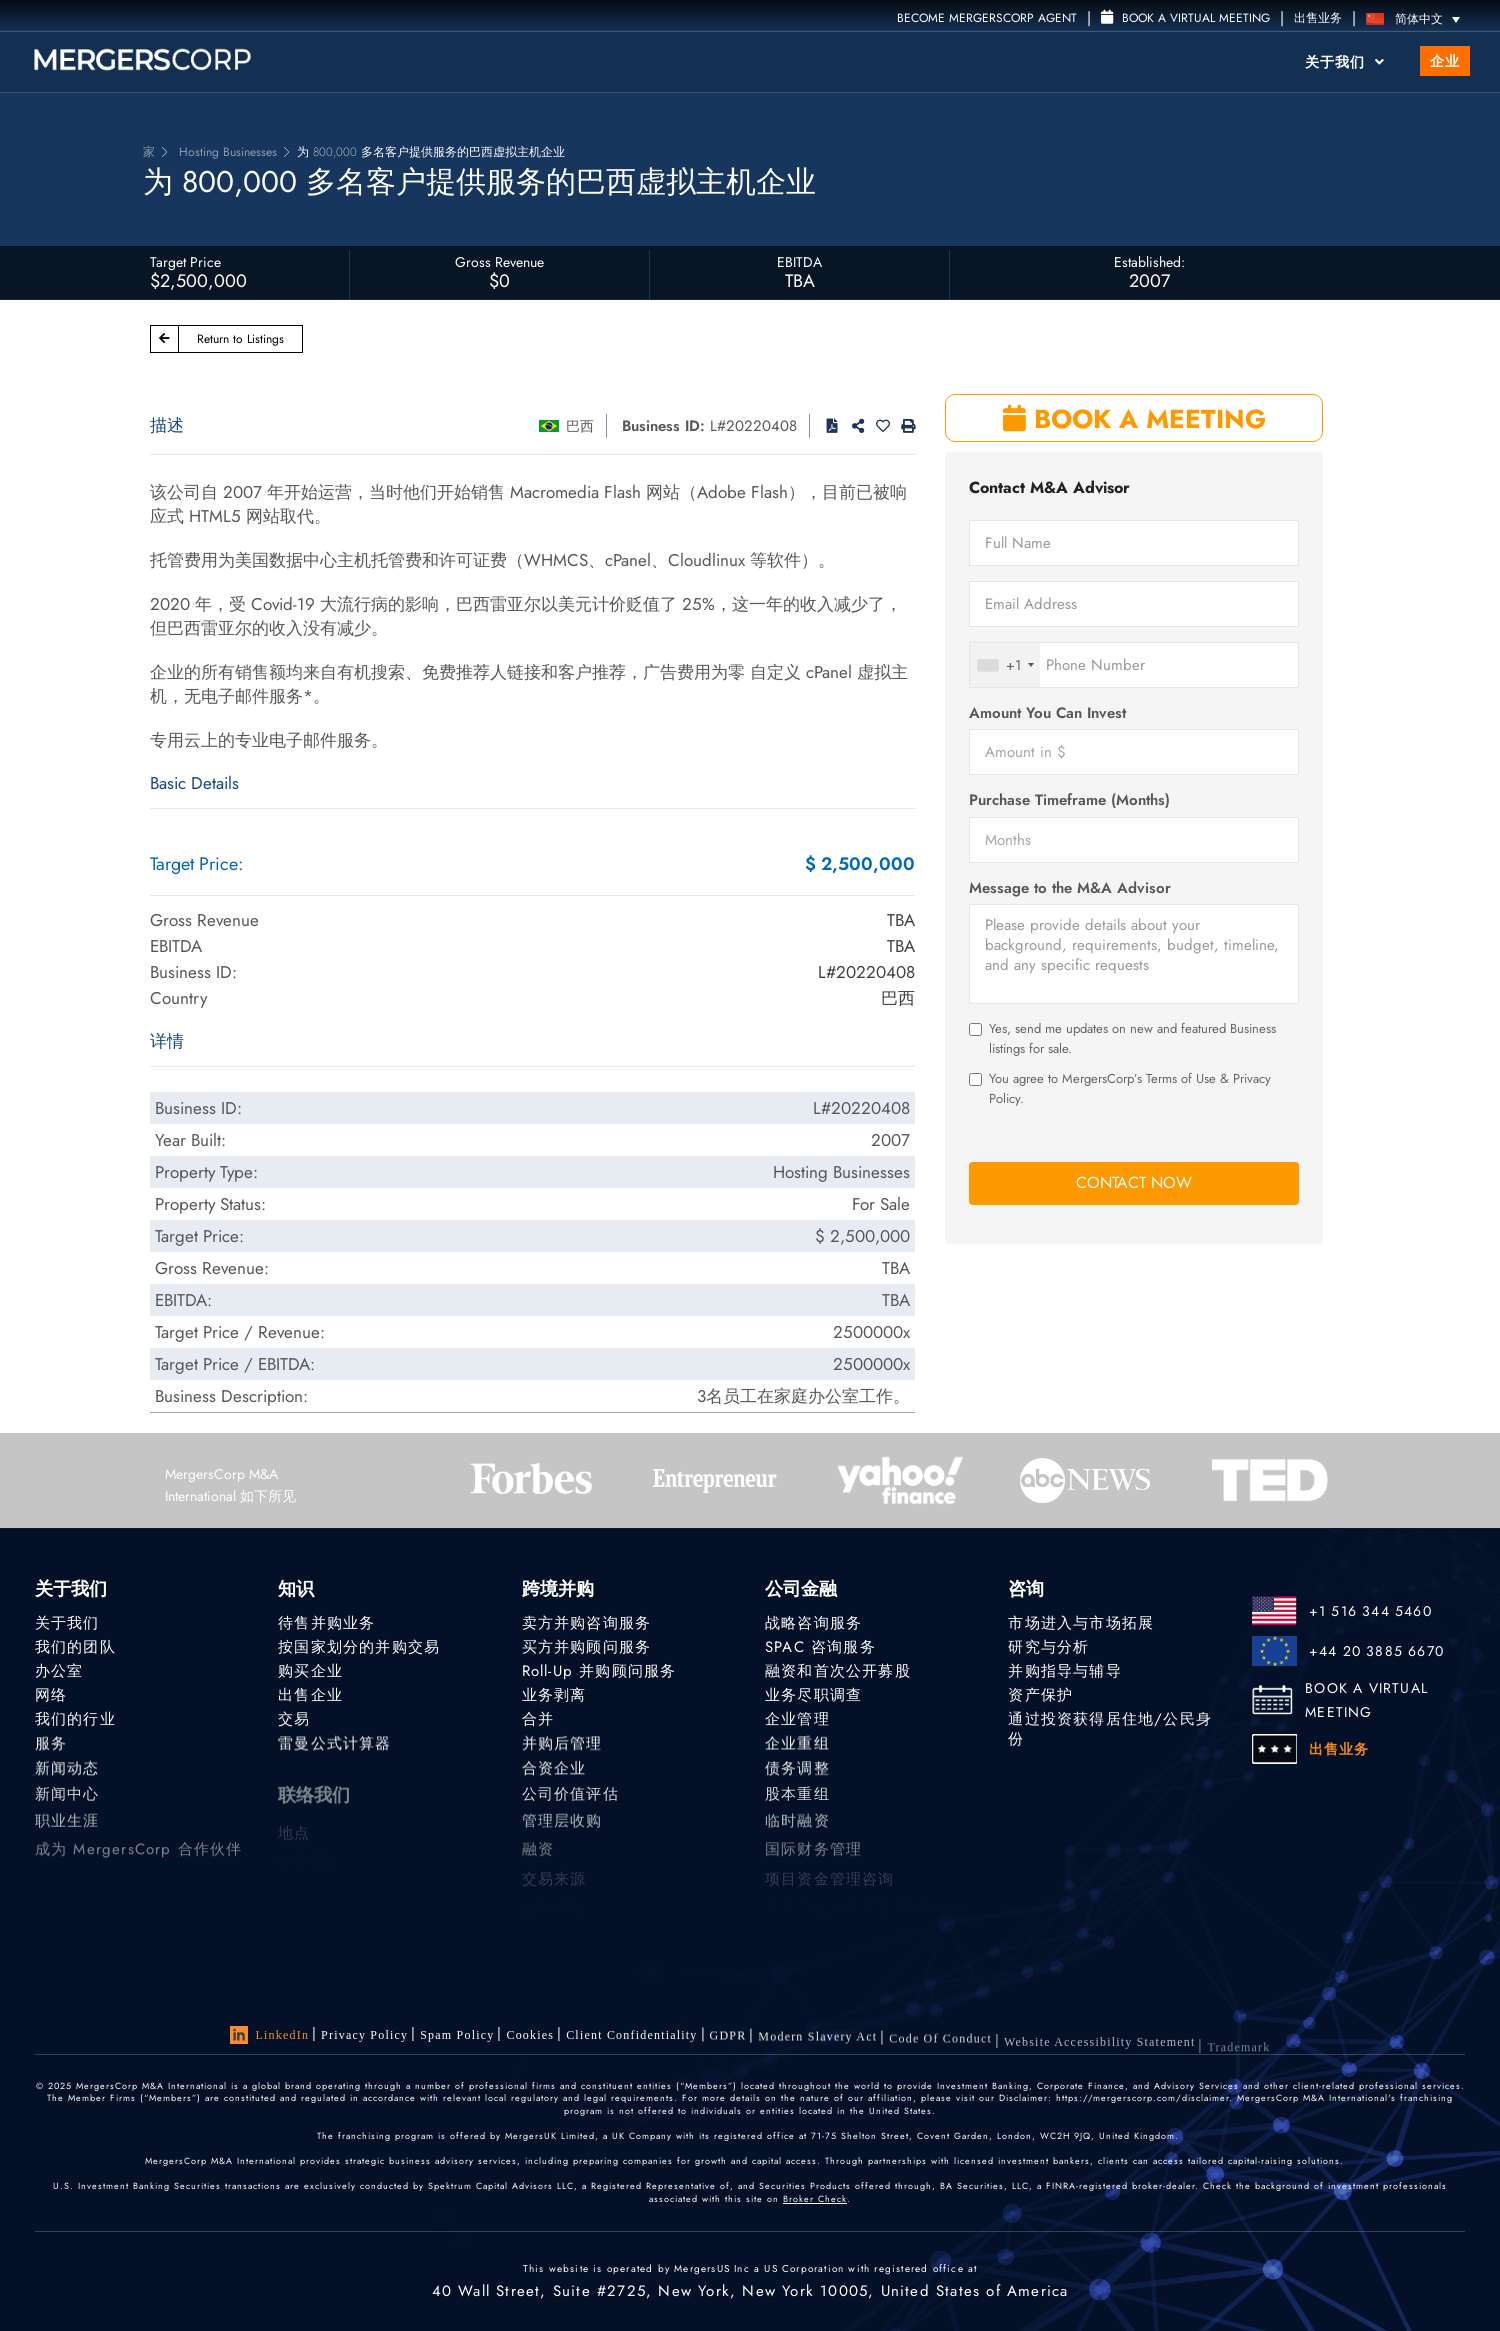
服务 (51, 1748)
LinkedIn (270, 2035)
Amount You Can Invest (1047, 713)
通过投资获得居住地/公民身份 (1110, 1734)
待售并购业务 (326, 1623)
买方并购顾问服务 (587, 1647)
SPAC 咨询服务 (820, 1647)
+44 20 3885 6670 (1376, 1651)
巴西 (580, 426)
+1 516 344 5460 (1370, 1611)
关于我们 (1345, 62)
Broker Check (815, 2198)
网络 (51, 1696)
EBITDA (799, 262)
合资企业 (554, 1776)
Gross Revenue (499, 262)
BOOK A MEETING (1134, 419)
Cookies (530, 2036)
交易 (294, 1721)
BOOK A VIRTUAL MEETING (1366, 1700)
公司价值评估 (570, 1805)
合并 (538, 1721)
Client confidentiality (631, 2038)
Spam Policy (457, 2035)
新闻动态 (67, 1776)
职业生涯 (67, 1834)
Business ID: (663, 426)
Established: (1149, 262)
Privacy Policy (364, 2035)
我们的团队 (75, 1647)
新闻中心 (67, 1805)
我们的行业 (75, 1721)
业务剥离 (554, 1696)
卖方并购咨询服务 (587, 1623)
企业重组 (797, 1748)
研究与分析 (1048, 1647)
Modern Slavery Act (817, 2045)
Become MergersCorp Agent (987, 18)
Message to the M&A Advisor (1070, 888)
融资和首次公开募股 (838, 1671)
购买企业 (310, 1671)
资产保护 (1040, 1696)
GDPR (728, 2041)
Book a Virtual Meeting (1185, 18)
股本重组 (797, 1805)
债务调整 (797, 1776)
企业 (1445, 61)
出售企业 (310, 1696)
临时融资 (797, 1834)
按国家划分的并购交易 (359, 1647)
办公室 (59, 1671)
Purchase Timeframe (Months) (1069, 800)
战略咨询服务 (813, 1623)
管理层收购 (562, 1834)
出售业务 (1318, 18)
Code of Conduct (940, 2052)
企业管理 (797, 1721)
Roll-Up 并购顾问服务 (599, 1671)
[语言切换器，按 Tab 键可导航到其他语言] (1418, 18)
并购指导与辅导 (1064, 1671)
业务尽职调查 (813, 1696)
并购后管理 (562, 1748)
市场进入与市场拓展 (1081, 1623)
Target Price (185, 262)
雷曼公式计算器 (334, 1748)
